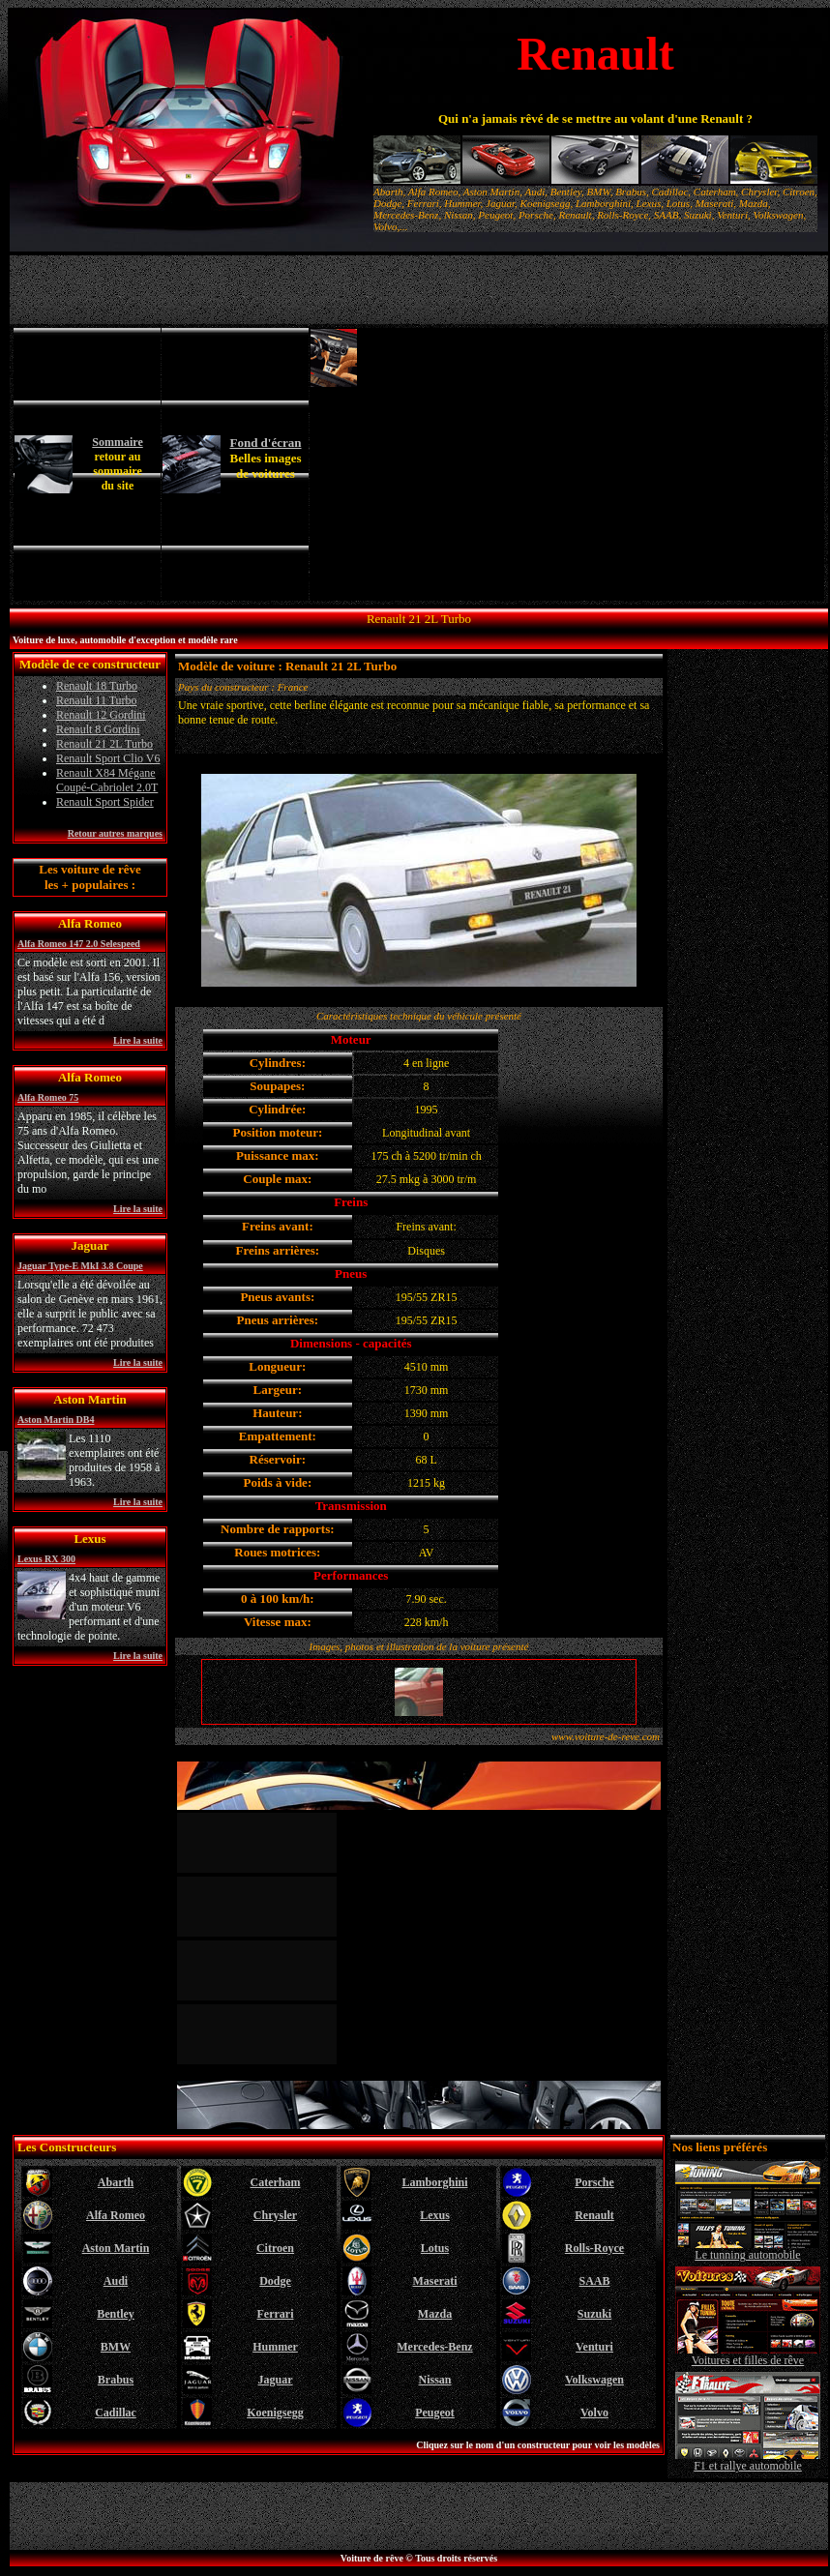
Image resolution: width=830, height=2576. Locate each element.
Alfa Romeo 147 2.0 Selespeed (78, 943)
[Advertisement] (592, 464)
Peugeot (435, 2412)
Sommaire (117, 442)
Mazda (435, 2314)
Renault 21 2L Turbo (104, 744)
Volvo (594, 2412)
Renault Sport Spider (105, 802)
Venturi (594, 2347)
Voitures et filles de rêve (747, 2355)
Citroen (275, 2248)
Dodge (275, 2281)
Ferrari (275, 2314)
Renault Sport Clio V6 (108, 758)
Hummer (275, 2347)
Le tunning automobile (747, 2249)
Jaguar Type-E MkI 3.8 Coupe (80, 1265)
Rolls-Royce (594, 2248)
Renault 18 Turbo (96, 686)
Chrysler (275, 2215)
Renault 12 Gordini (101, 715)
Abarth (115, 2182)
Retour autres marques (115, 833)
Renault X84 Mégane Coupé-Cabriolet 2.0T (107, 780)
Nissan (434, 2379)
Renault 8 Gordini (98, 729)
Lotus (435, 2248)
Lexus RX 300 (46, 1559)
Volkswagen (594, 2379)
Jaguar (275, 2379)
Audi (116, 2281)
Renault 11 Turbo (96, 700)
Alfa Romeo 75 (47, 1097)
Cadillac (115, 2412)
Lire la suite (138, 1040)
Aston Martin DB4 (55, 1419)
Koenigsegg (275, 2412)
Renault (594, 2215)
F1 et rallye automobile (747, 2460)
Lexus (435, 2215)
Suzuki (594, 2314)
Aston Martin (116, 2248)
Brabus (115, 2379)
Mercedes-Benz (434, 2347)
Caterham (276, 2182)
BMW (116, 2347)
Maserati (435, 2281)
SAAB (593, 2281)
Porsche (594, 2182)
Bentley (115, 2314)
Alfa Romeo (115, 2215)
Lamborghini (434, 2182)
